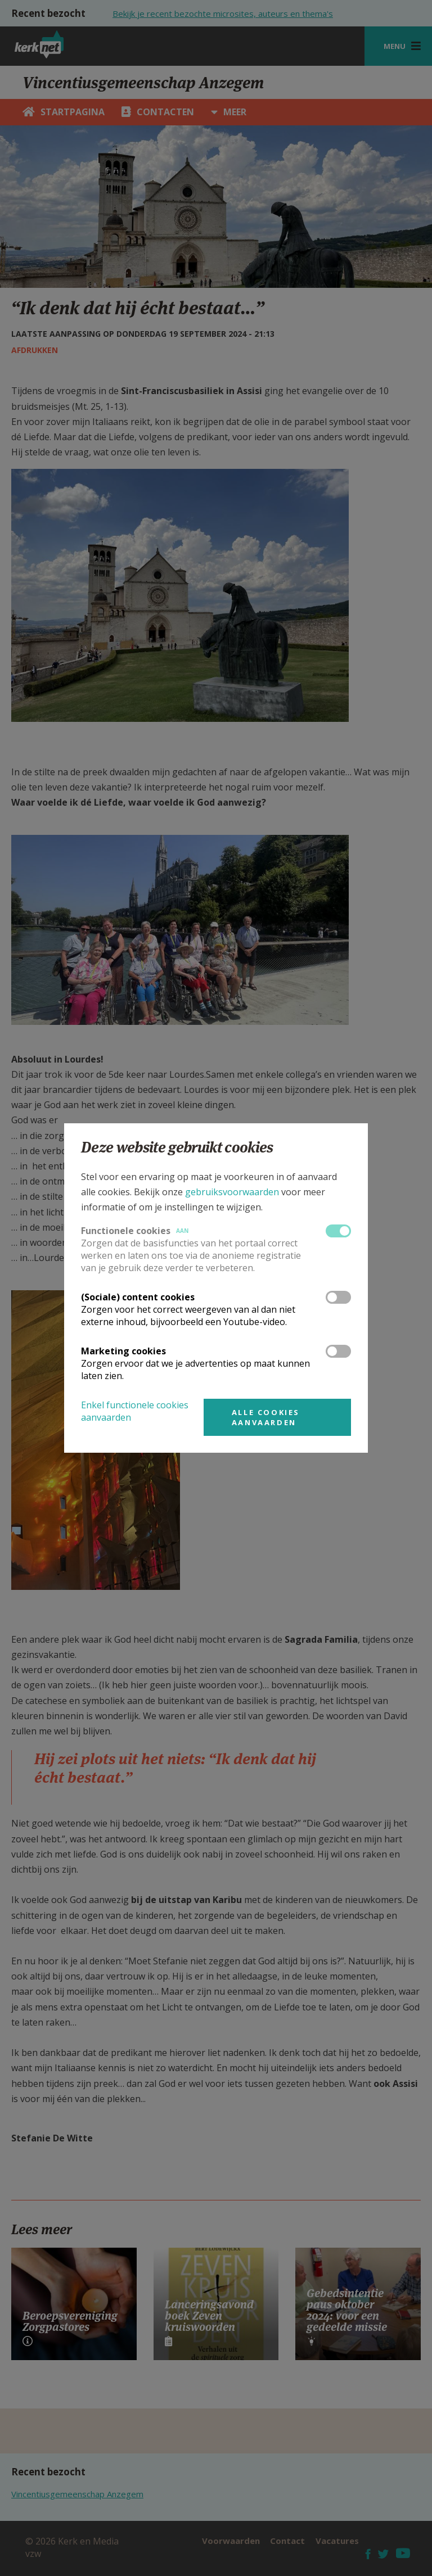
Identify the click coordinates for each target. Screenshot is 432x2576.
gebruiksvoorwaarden (232, 1192)
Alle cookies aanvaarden (266, 1417)
